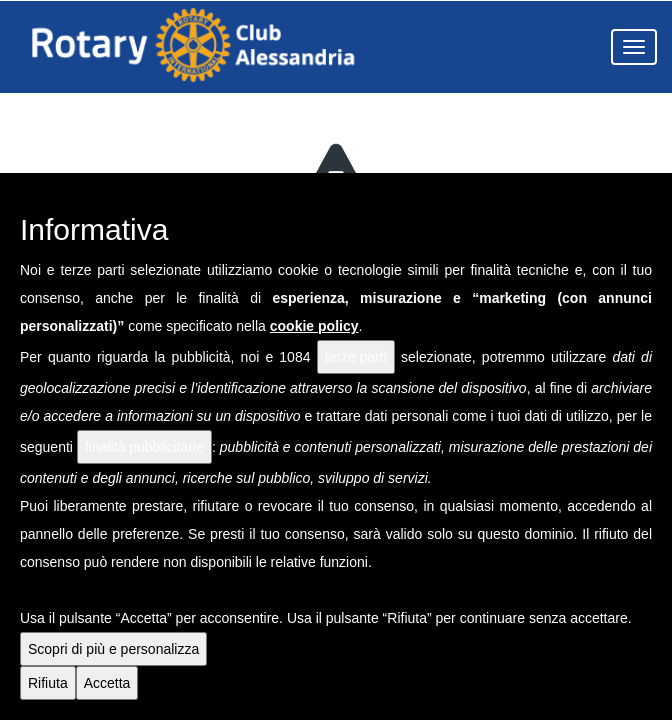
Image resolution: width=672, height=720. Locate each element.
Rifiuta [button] (48, 683)
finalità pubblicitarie (144, 447)
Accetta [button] (107, 683)
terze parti (356, 357)
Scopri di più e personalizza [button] (113, 649)
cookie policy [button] (314, 326)
